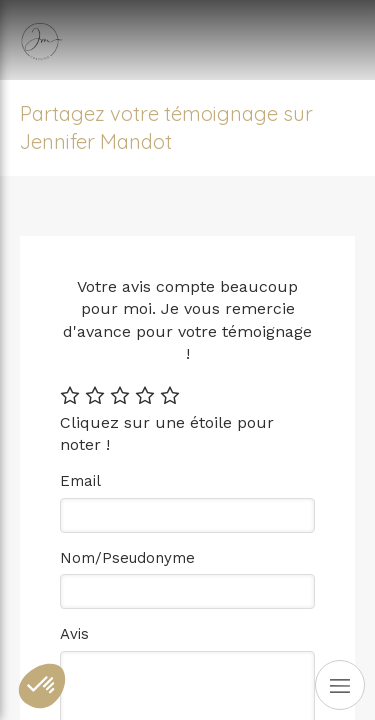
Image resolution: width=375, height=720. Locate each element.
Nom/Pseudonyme (127, 558)
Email (80, 481)
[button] (42, 686)
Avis (74, 634)
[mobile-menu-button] (340, 685)
